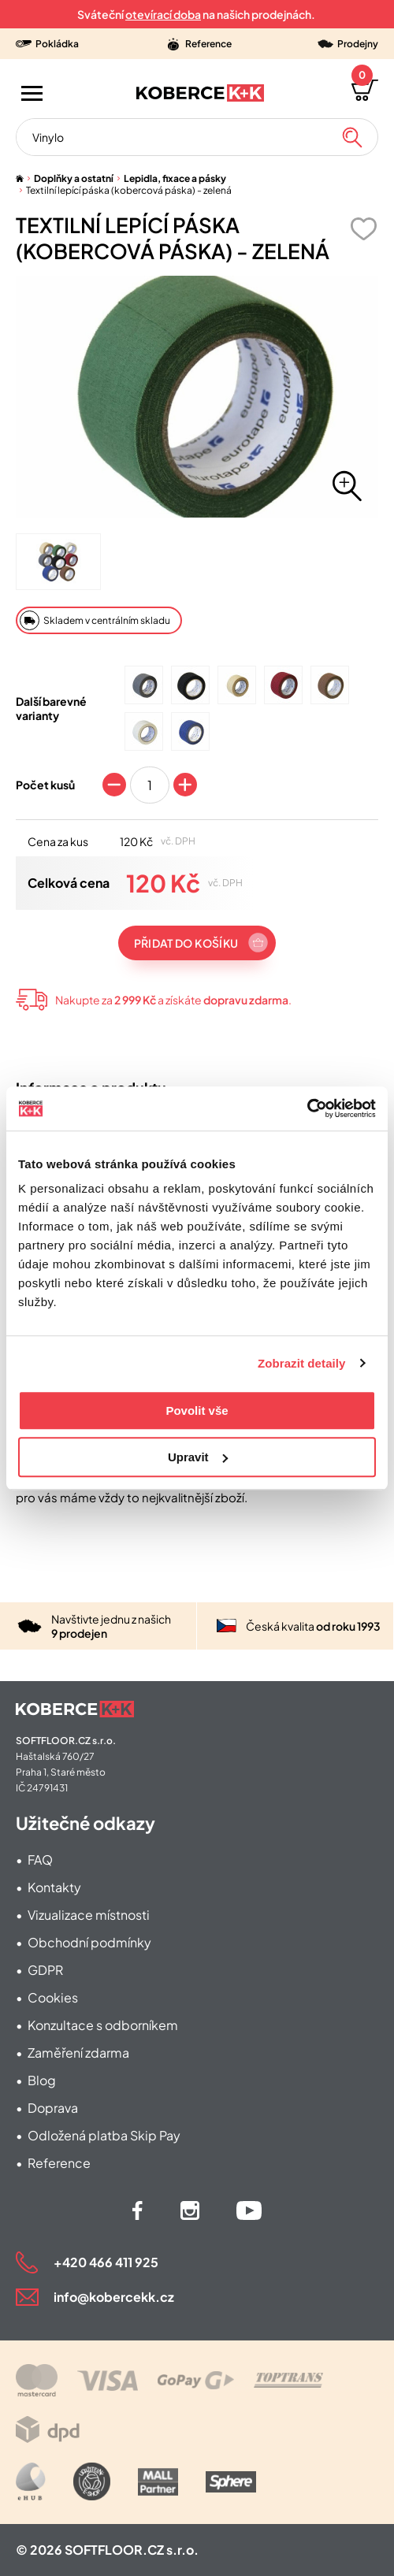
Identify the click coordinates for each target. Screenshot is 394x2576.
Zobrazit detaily (302, 1363)
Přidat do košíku (186, 943)
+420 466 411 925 (106, 2262)
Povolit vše (196, 1410)
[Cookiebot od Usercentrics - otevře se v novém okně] (307, 1108)
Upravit (198, 1457)
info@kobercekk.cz (114, 2296)
